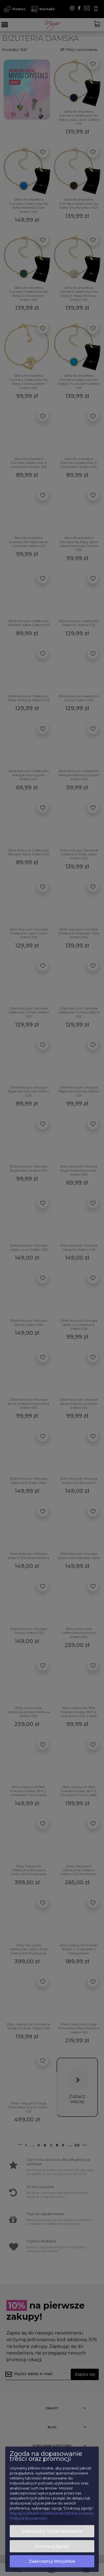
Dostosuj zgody (52, 2546)
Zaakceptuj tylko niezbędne (52, 2531)
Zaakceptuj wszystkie (52, 2561)
